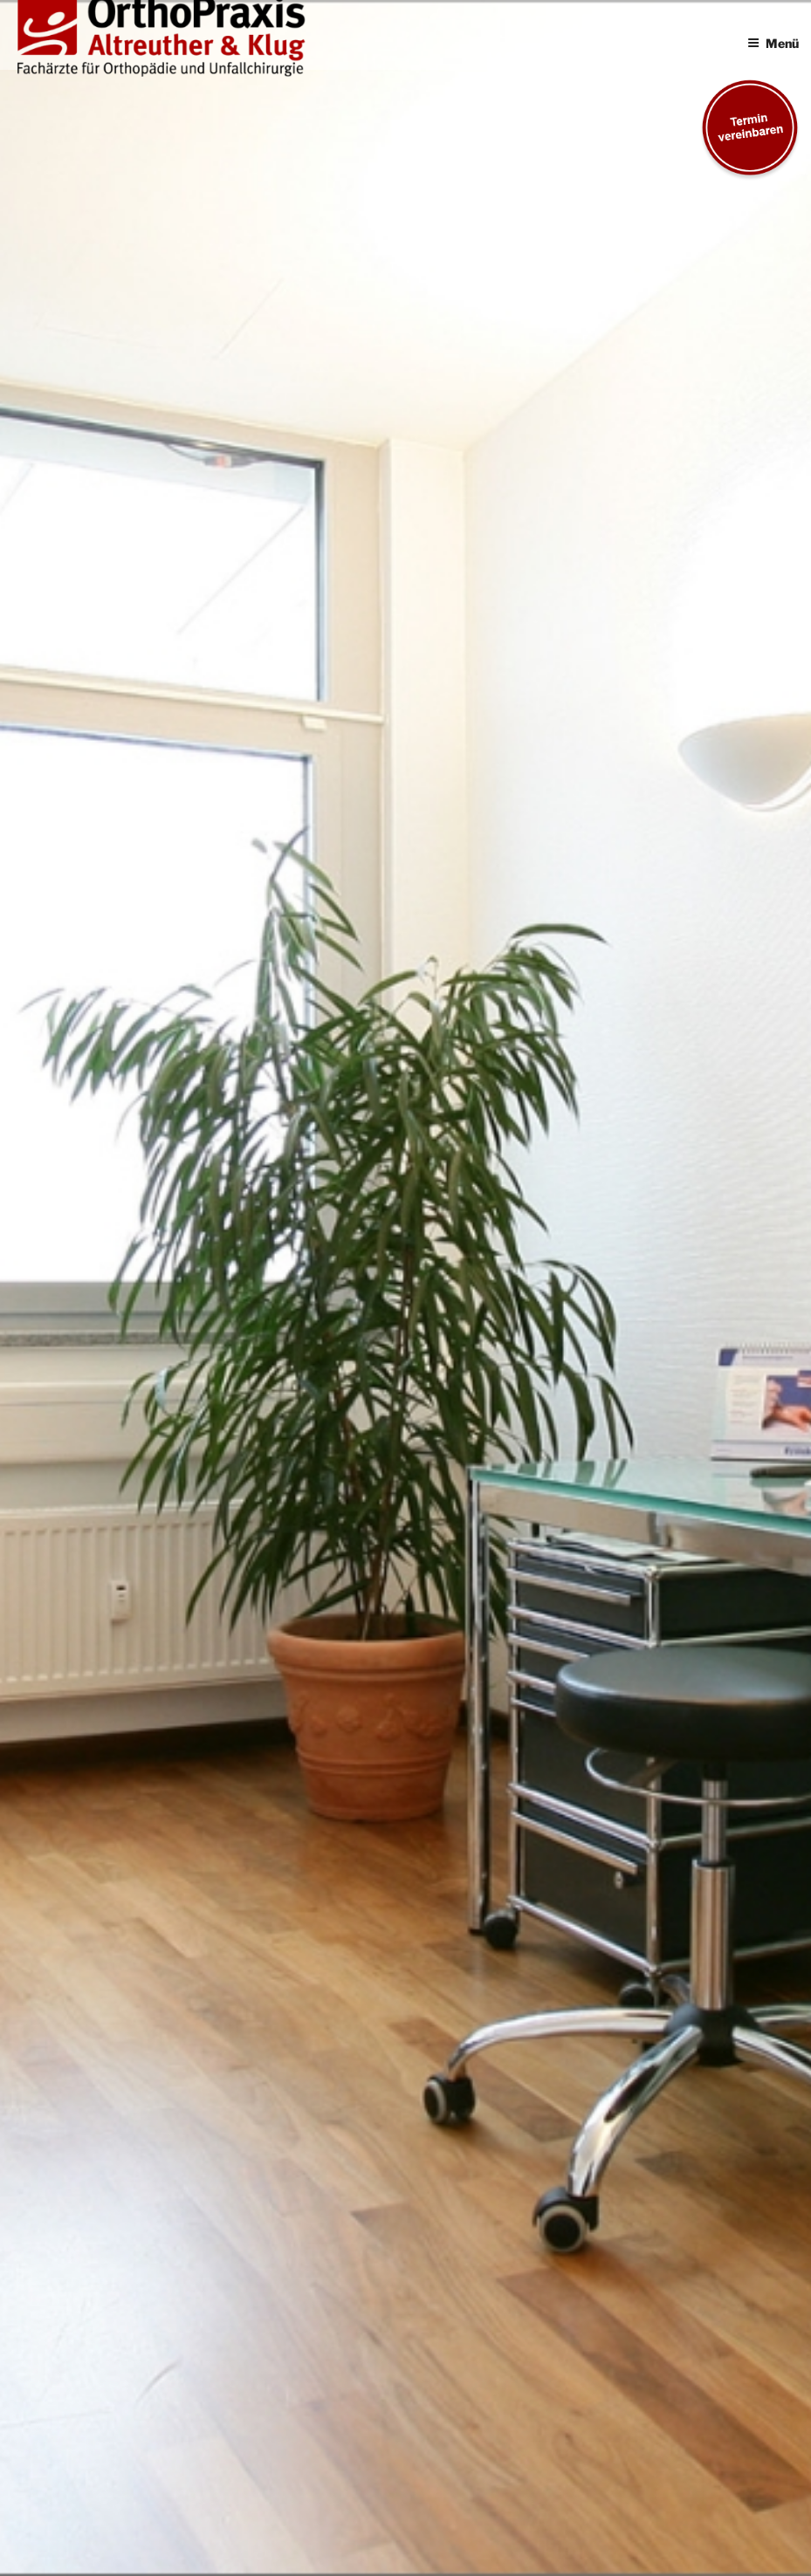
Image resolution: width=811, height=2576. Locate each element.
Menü (773, 43)
